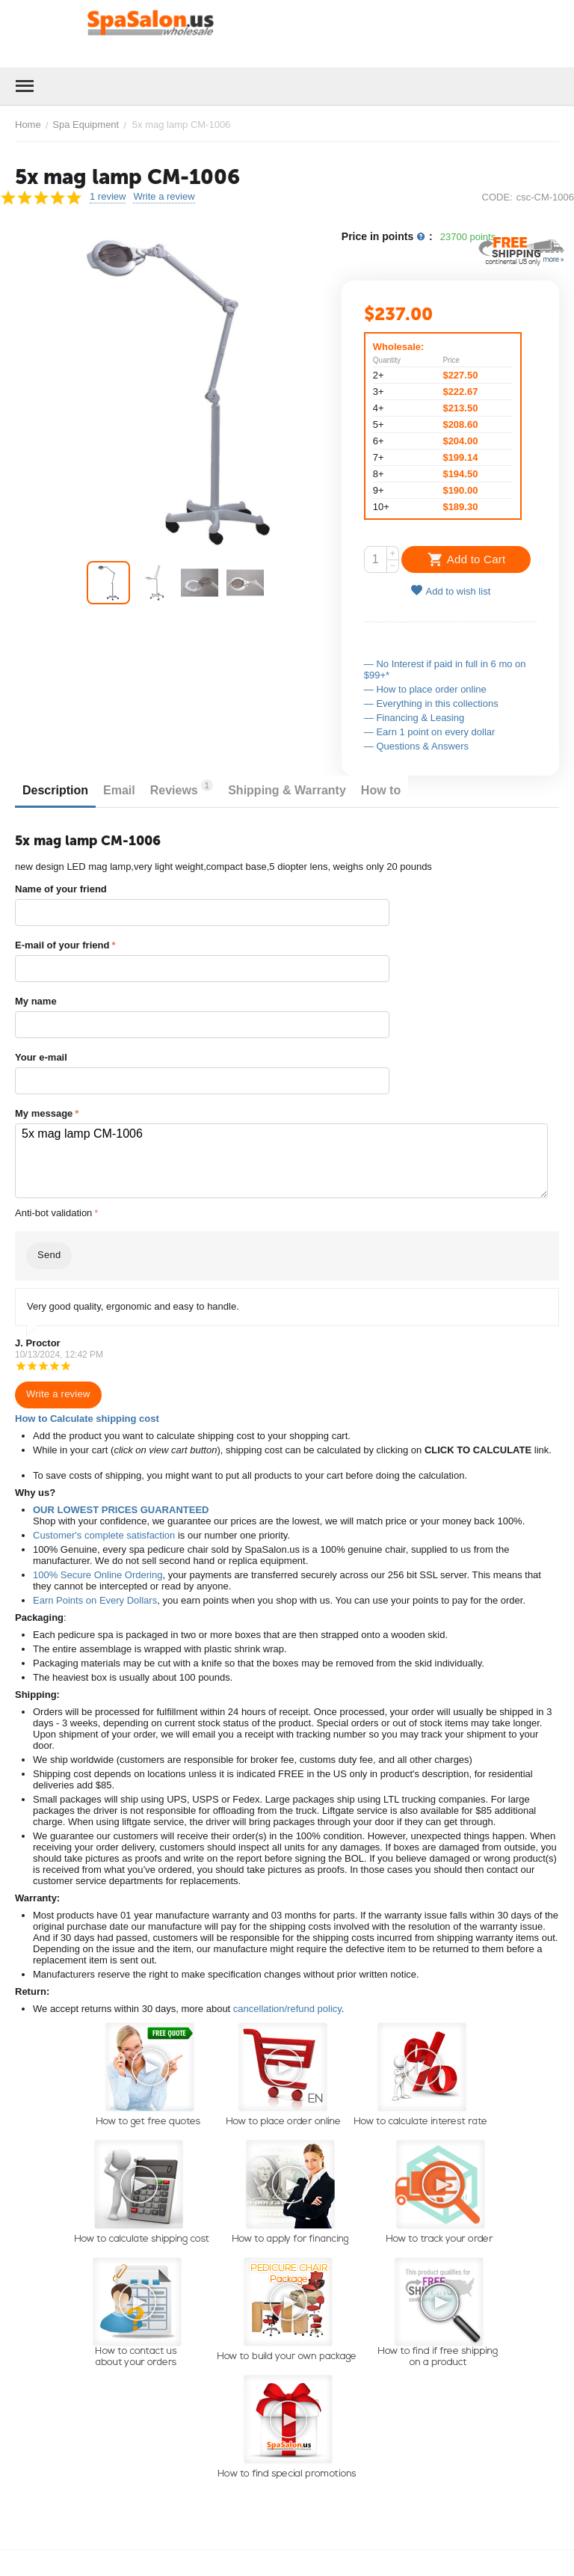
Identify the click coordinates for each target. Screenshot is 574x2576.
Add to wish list (450, 590)
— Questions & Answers (416, 746)
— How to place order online (425, 689)
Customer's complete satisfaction (104, 1535)
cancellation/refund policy (287, 2008)
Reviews (181, 788)
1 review (108, 196)
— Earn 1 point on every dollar (430, 731)
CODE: (497, 197)
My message (43, 1113)
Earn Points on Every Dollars (95, 1600)
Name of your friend (61, 889)
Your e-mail (41, 1057)
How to (381, 790)
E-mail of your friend (62, 945)
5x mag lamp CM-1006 (281, 1160)
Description (55, 790)
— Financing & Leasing (414, 717)
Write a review (163, 196)
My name (36, 1001)
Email (119, 790)
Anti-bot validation (53, 1212)
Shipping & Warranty (287, 790)
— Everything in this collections (431, 703)
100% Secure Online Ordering (97, 1574)
